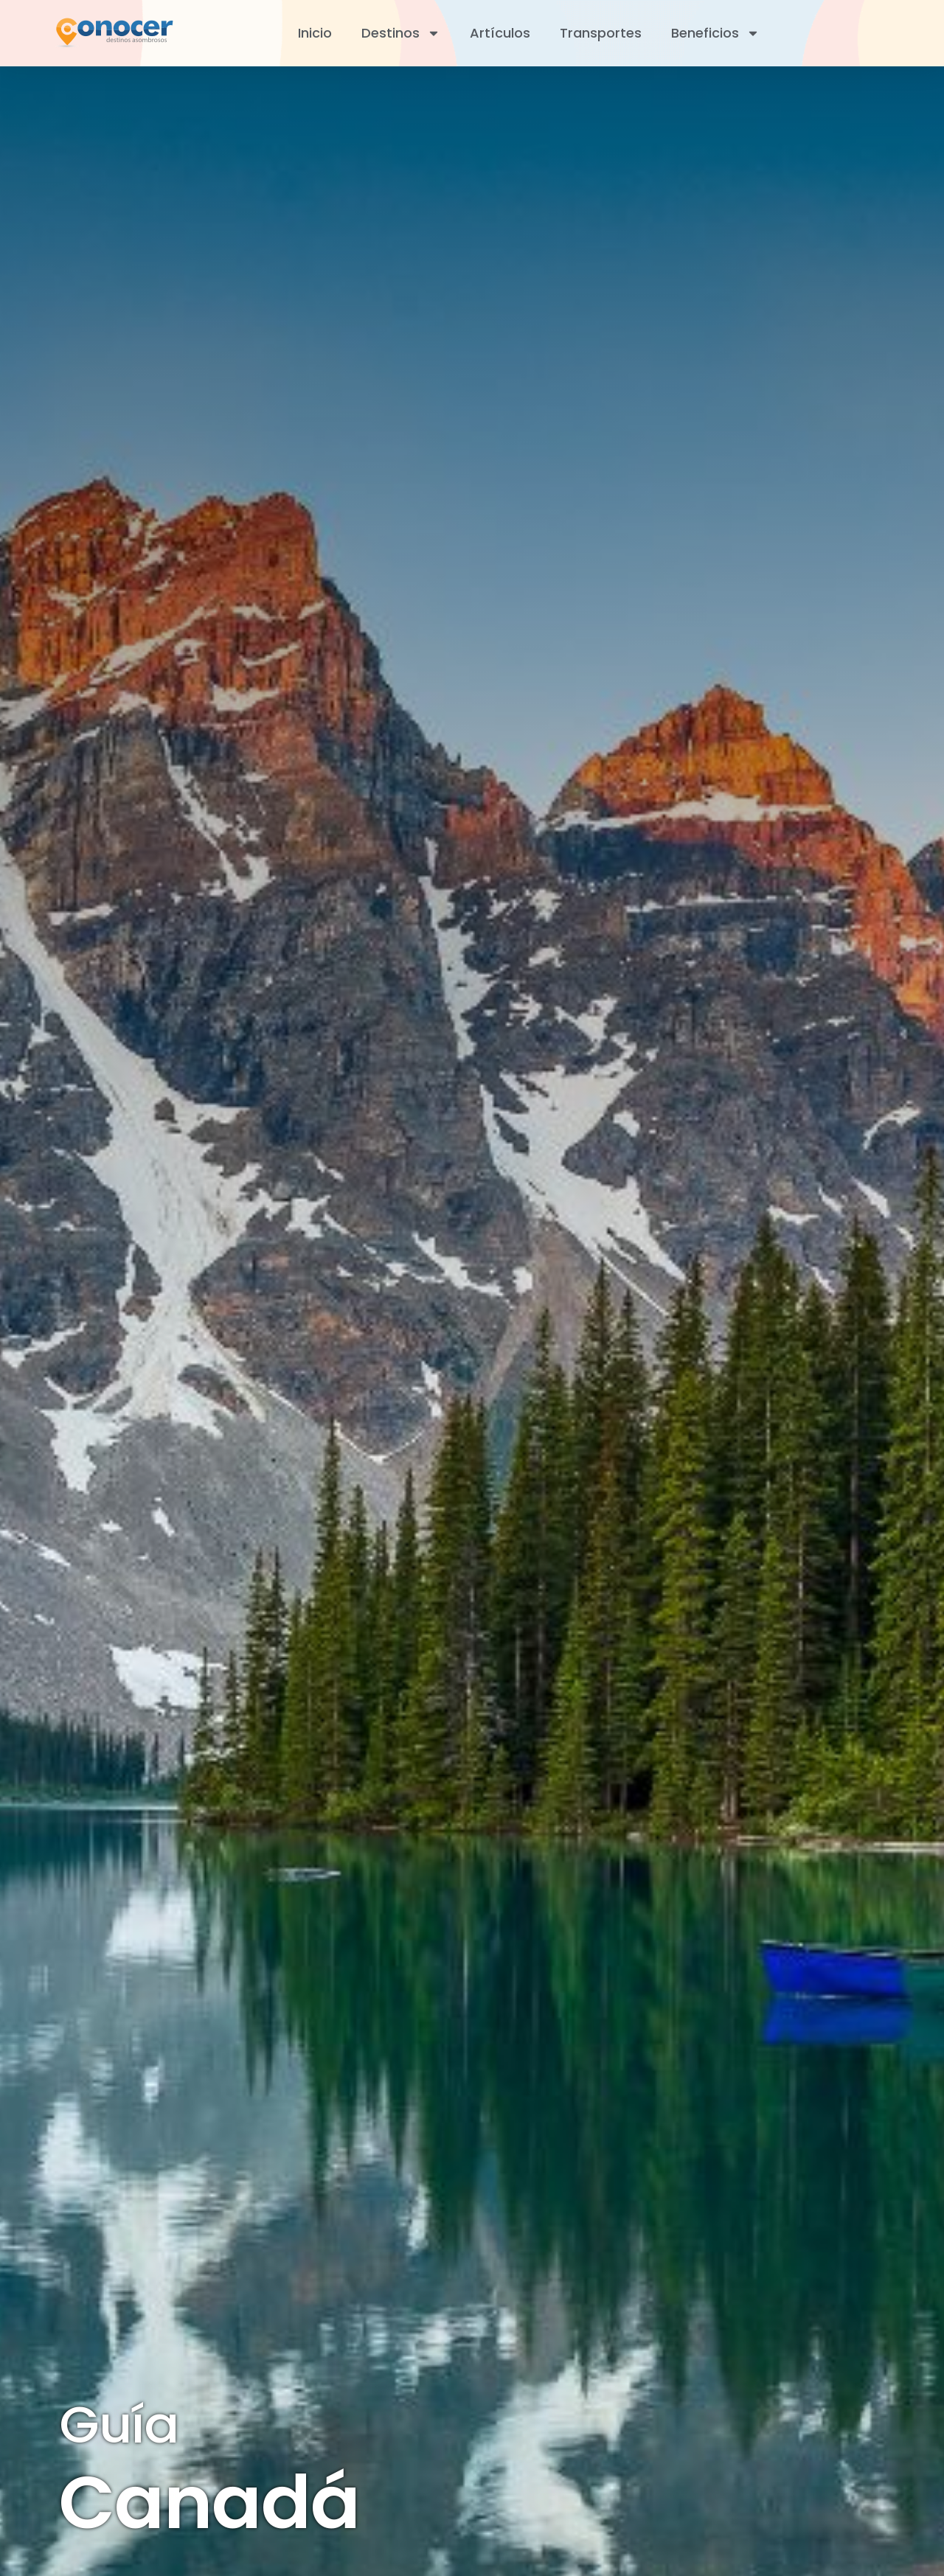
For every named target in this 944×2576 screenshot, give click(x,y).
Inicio (315, 33)
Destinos (400, 33)
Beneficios (715, 33)
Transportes (601, 33)
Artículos (500, 33)
